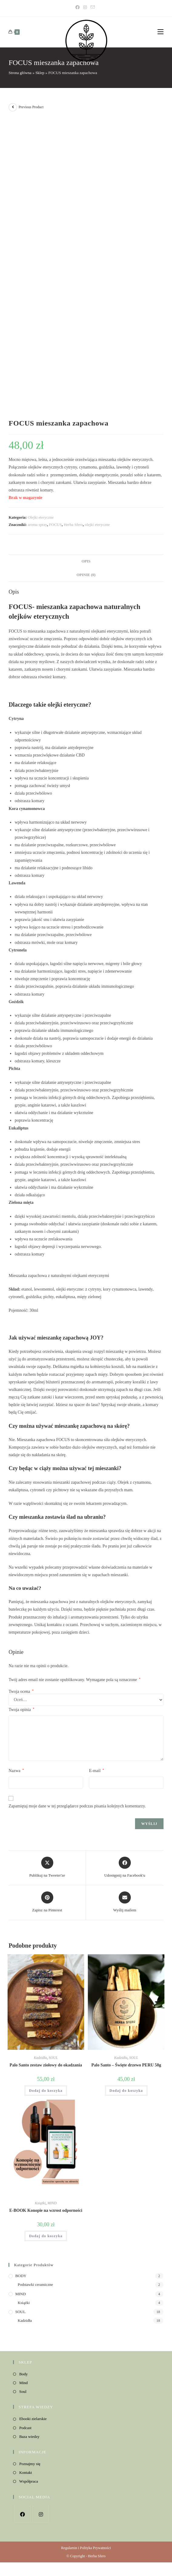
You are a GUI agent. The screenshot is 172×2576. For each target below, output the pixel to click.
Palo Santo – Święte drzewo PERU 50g (126, 2065)
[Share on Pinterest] (47, 1902)
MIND (52, 2203)
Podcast (25, 2427)
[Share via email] (124, 1902)
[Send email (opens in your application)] (93, 7)
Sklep (40, 72)
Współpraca (28, 2481)
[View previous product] (12, 107)
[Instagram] (85, 7)
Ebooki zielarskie (33, 2418)
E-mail (96, 1770)
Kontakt (25, 2472)
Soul (22, 2391)
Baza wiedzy (29, 2436)
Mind (23, 2382)
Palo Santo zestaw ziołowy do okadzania (46, 2065)
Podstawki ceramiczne (35, 2284)
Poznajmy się (29, 2463)
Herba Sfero (73, 524)
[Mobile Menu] (160, 32)
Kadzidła (40, 2058)
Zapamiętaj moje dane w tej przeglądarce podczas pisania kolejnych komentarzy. (77, 1806)
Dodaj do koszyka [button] (46, 2090)
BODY (20, 2275)
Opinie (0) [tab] (86, 575)
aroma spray (37, 524)
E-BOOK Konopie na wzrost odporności (45, 2210)
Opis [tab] (85, 561)
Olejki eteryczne (41, 517)
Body (23, 2374)
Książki (40, 2203)
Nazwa (16, 1770)
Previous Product (30, 107)
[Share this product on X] (47, 1867)
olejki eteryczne (97, 524)
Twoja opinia (21, 1709)
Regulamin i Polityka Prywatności (86, 2548)
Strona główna (19, 72)
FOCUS (55, 524)
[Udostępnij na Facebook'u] (124, 1867)
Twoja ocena (20, 1692)
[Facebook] (78, 7)
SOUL (53, 2058)
